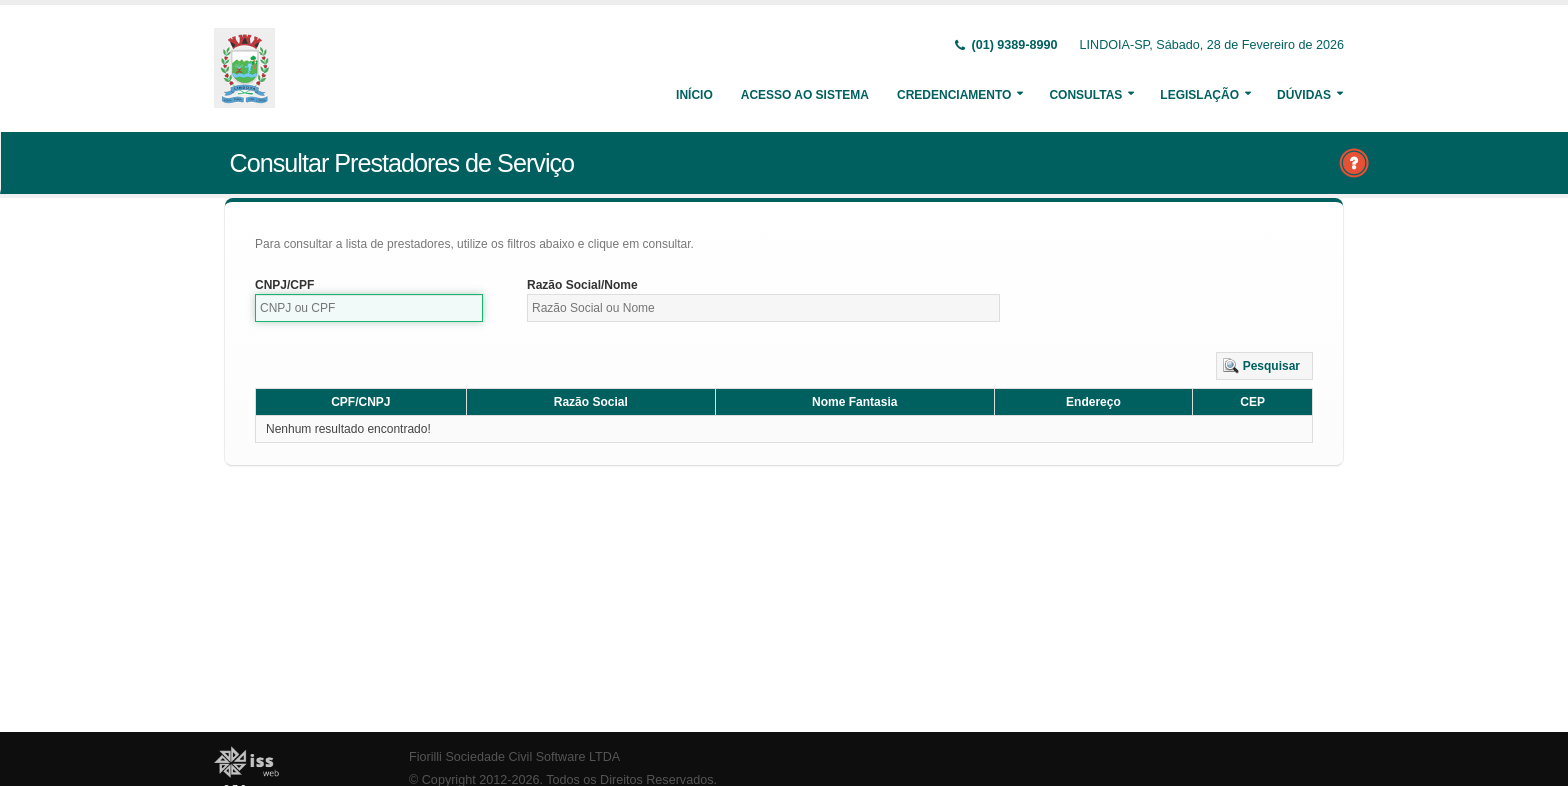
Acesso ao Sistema (805, 95)
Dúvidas (1304, 95)
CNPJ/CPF (284, 285)
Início (694, 95)
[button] (1264, 366)
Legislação (1199, 95)
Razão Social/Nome (582, 285)
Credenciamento (954, 95)
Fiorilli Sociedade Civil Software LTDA (514, 757)
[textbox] (369, 308)
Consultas (1085, 95)
